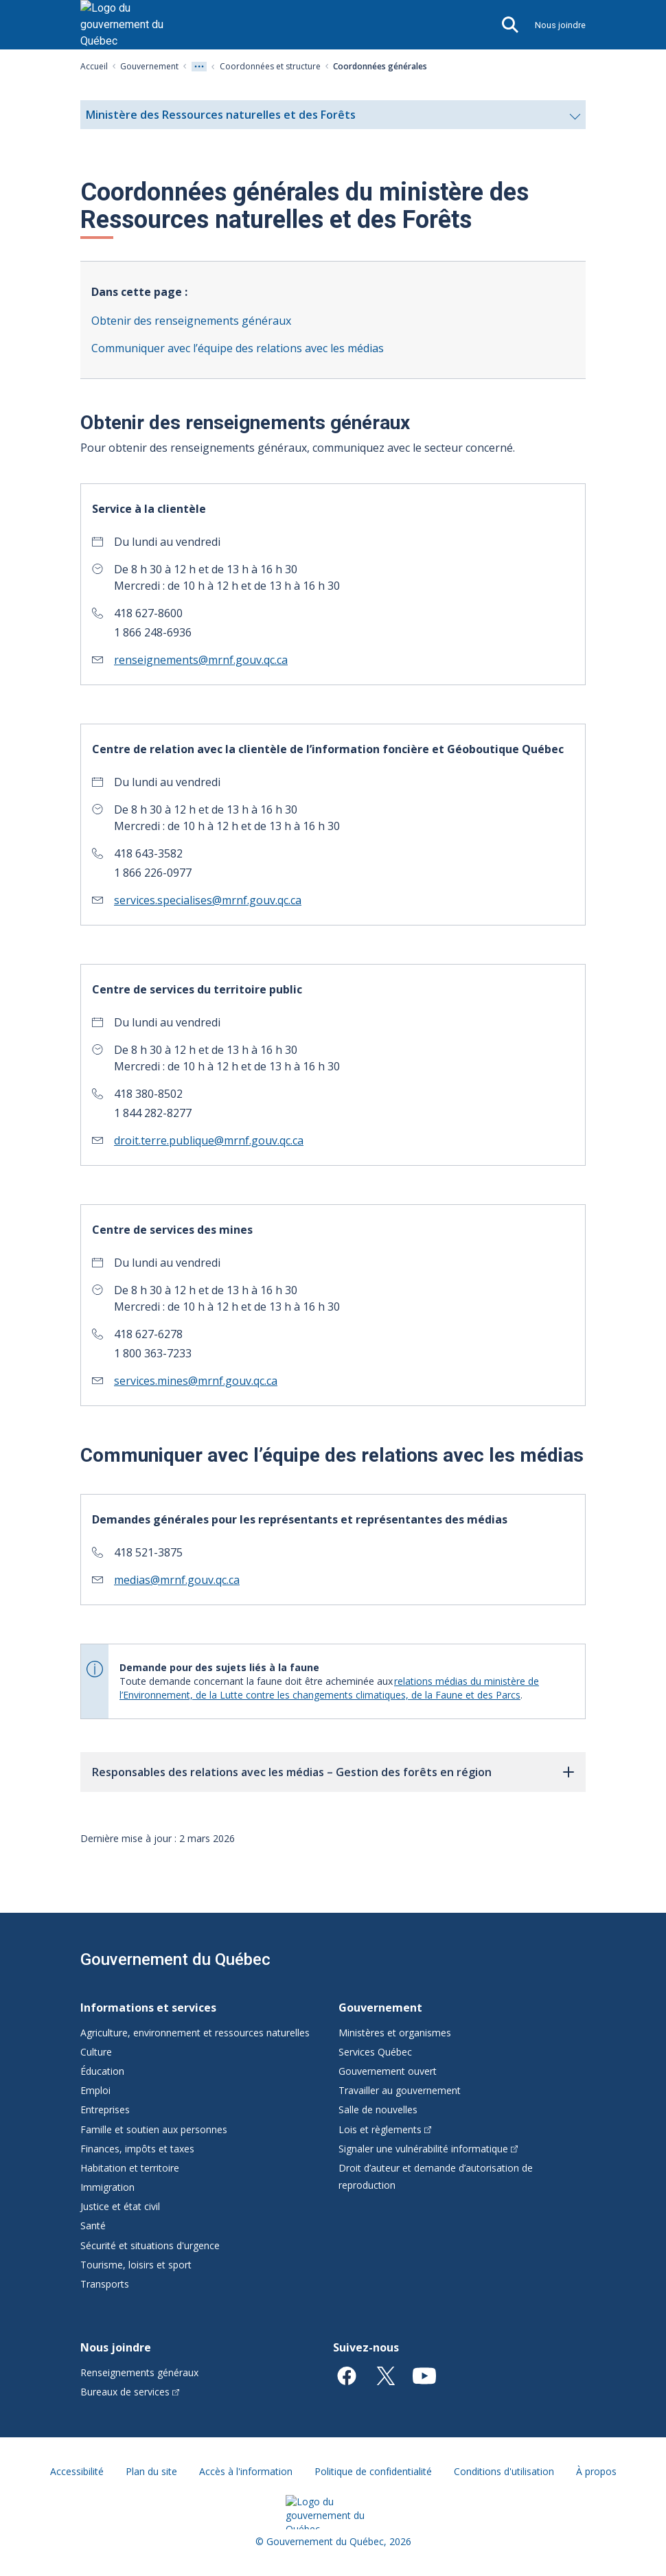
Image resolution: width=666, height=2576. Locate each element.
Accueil (94, 66)
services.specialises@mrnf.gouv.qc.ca (207, 900)
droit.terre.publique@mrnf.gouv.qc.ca (208, 1140)
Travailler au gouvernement (399, 2090)
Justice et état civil (120, 2206)
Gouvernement (149, 66)
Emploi (95, 2090)
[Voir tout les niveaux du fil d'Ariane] (199, 66)
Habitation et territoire (129, 2167)
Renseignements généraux (139, 2372)
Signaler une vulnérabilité (428, 2148)
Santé (93, 2225)
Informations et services (148, 2007)
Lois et (384, 2129)
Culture (96, 2051)
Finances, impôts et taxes (137, 2148)
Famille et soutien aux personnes (153, 2129)
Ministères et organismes (394, 2032)
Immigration (107, 2187)
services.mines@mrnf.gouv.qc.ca (195, 1380)
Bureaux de (129, 2391)
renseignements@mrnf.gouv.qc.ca (201, 659)
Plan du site (151, 2471)
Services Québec (375, 2051)
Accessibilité (77, 2471)
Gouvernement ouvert (387, 2071)
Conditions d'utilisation (504, 2471)
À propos (596, 2471)
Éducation (102, 2071)
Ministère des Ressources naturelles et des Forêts (332, 118)
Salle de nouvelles (377, 2109)
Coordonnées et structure (270, 66)
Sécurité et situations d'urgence (150, 2245)
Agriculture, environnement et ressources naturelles (195, 2032)
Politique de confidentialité (373, 2471)
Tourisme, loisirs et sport (136, 2264)
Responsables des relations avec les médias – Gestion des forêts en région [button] (292, 1772)
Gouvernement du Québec (175, 1959)
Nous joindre (560, 25)
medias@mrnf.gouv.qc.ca (177, 1579)
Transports (104, 2283)
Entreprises (105, 2109)
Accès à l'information (245, 2471)
